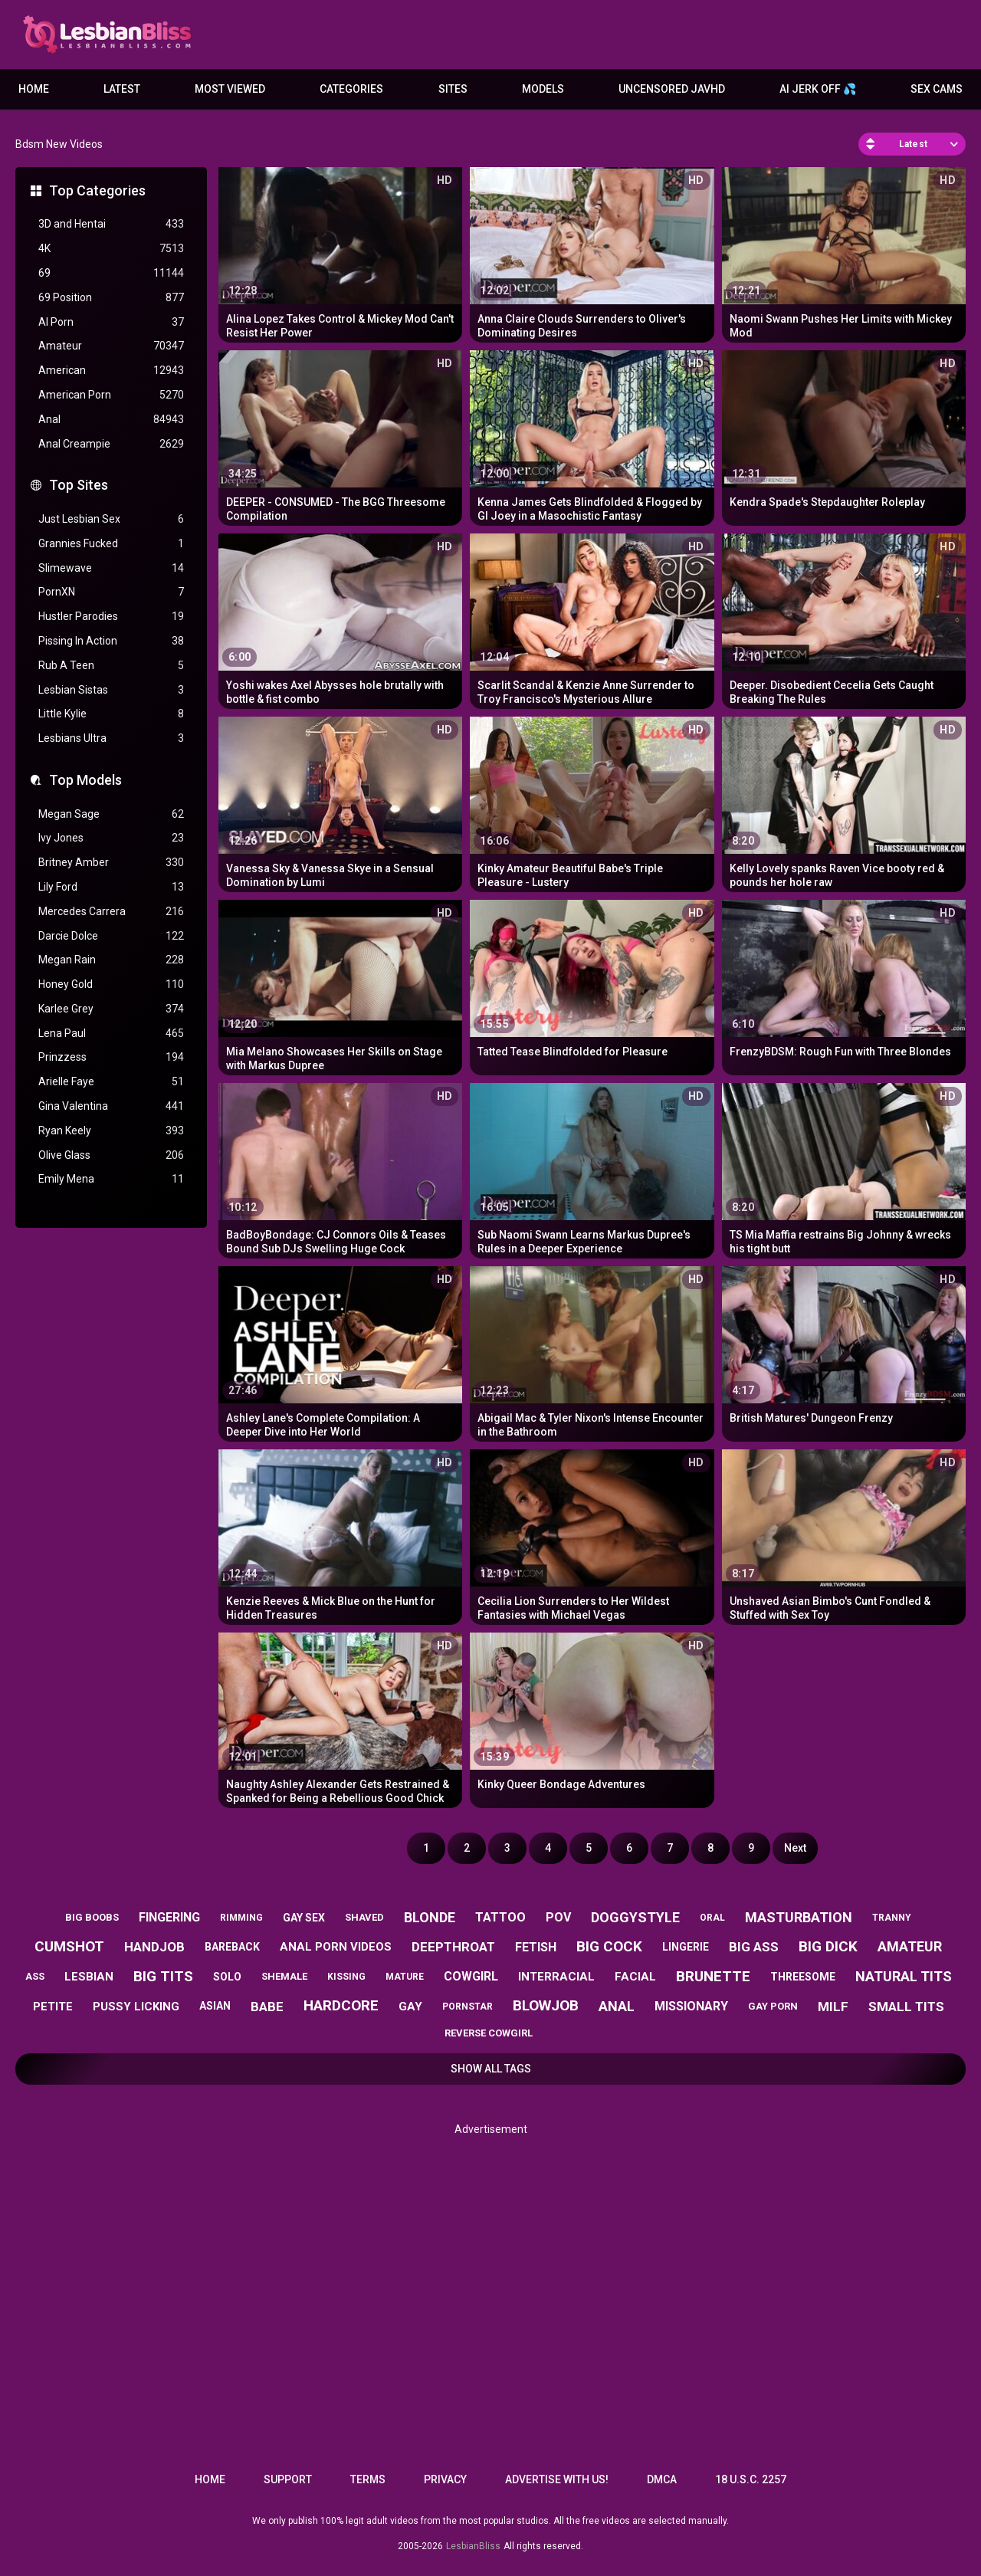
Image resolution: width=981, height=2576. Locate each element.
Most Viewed (230, 89)
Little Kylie (111, 713)
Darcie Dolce (111, 936)
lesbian (88, 1977)
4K (111, 248)
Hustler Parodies (111, 616)
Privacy (445, 2479)
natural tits (903, 1976)
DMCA (662, 2479)
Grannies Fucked (111, 543)
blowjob (546, 2005)
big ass (754, 1946)
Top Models (85, 780)
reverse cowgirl (489, 2033)
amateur (910, 1946)
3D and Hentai (111, 224)
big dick (828, 1946)
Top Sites (78, 485)
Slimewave (111, 568)
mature (405, 1976)
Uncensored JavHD (671, 89)
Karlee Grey (111, 1009)
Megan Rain (111, 959)
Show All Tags (491, 2068)
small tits (906, 2006)
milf (833, 2006)
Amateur (111, 346)
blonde (429, 1917)
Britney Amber (111, 862)
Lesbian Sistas (111, 690)
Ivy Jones (111, 838)
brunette (713, 1976)
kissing (346, 1976)
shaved (364, 1917)
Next (795, 1848)
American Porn (111, 395)
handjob (154, 1946)
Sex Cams (936, 89)
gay (410, 2006)
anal (617, 2006)
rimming (241, 1917)
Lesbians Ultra (111, 738)
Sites (453, 89)
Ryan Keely (111, 1130)
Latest (121, 89)
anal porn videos (336, 1947)
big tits (163, 1976)
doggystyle (635, 1917)
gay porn (773, 2006)
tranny (891, 1917)
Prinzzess (111, 1057)
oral (712, 1917)
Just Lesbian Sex (111, 519)
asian (215, 2006)
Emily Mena (111, 1179)
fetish (535, 1947)
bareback (232, 1947)
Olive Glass (111, 1155)
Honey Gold (111, 984)
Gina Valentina (111, 1106)
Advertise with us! (557, 2479)
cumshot (69, 1946)
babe (267, 2006)
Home (33, 89)
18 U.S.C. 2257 (750, 2479)
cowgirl (471, 1976)
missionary (691, 2006)
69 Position (111, 297)
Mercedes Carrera (111, 911)
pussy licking (136, 2006)
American (111, 370)
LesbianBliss (473, 2546)
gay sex (304, 1917)
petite (53, 2006)
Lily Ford (111, 887)
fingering (169, 1917)
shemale (284, 1976)
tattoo (500, 1917)
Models (543, 89)
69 (111, 273)
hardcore (341, 2005)
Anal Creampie (111, 444)
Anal (111, 419)
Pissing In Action (111, 641)
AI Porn (111, 322)
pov (558, 1917)
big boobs (92, 1917)
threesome (802, 1977)
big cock (609, 1946)
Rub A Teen (111, 665)
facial (635, 1977)
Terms (368, 2479)
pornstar (467, 2006)
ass (34, 1976)
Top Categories (97, 190)
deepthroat (453, 1946)
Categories (351, 89)
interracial (556, 1977)
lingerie (685, 1947)
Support (288, 2479)
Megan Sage (111, 814)
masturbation (798, 1917)
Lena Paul (111, 1033)
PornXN (111, 592)
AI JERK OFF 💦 (817, 89)
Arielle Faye (111, 1081)
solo (227, 1977)
